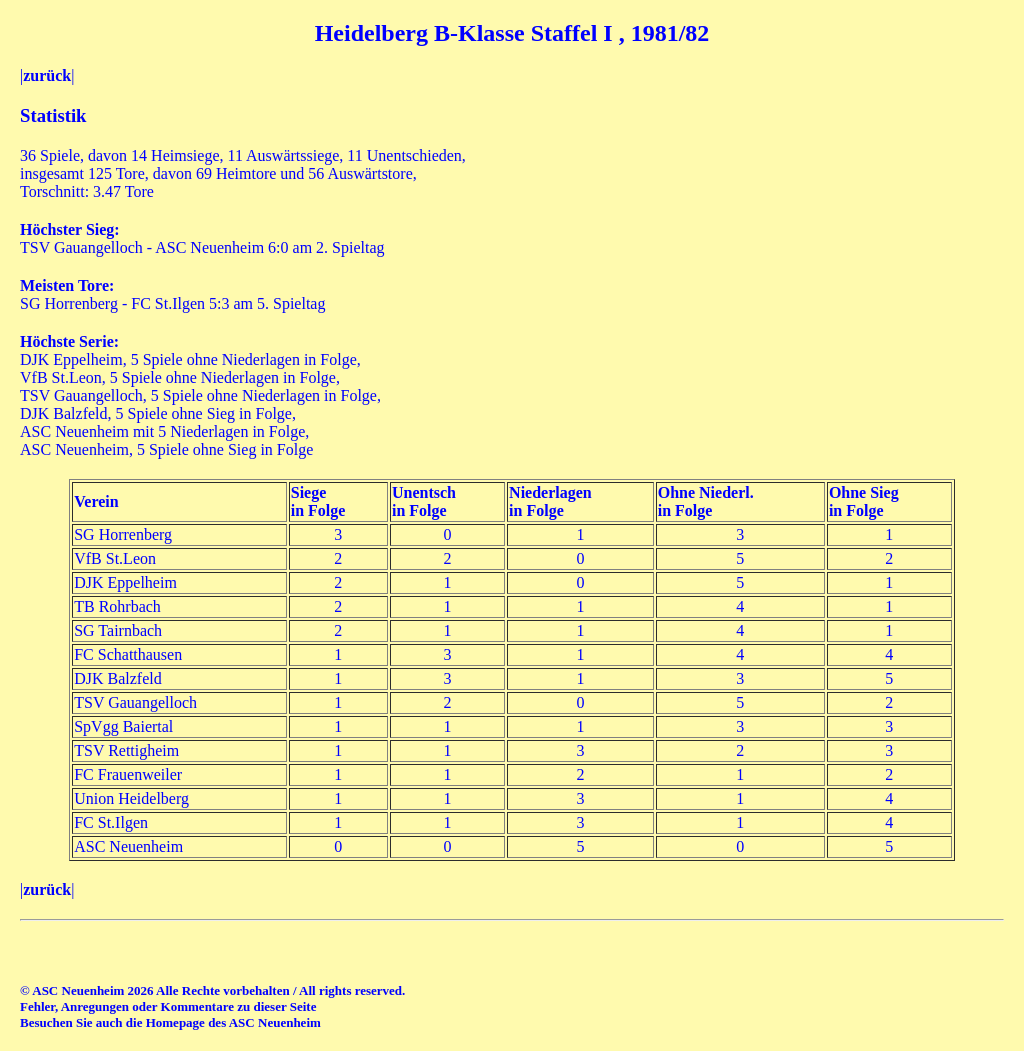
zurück (47, 75)
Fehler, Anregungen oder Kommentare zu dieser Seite (168, 1006)
